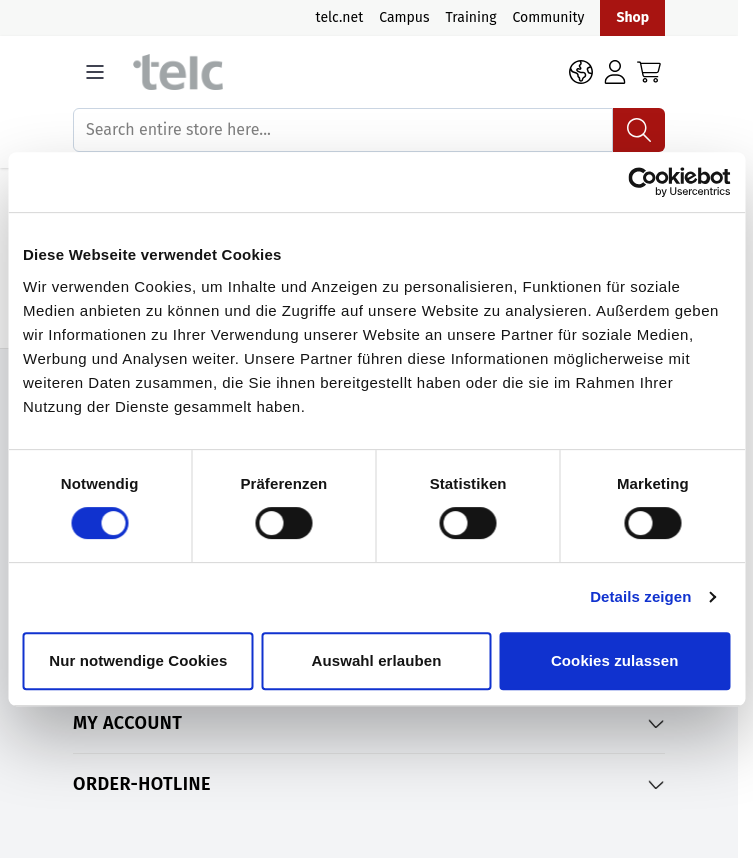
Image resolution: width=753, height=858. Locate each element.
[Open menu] (95, 72)
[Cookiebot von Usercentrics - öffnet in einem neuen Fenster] (642, 182)
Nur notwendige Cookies (138, 660)
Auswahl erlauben (377, 660)
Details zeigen (640, 596)
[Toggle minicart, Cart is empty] (649, 72)
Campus (404, 17)
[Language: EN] (581, 72)
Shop (632, 17)
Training (471, 17)
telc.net (340, 17)
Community (548, 17)
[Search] (639, 130)
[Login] (615, 72)
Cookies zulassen (614, 660)
